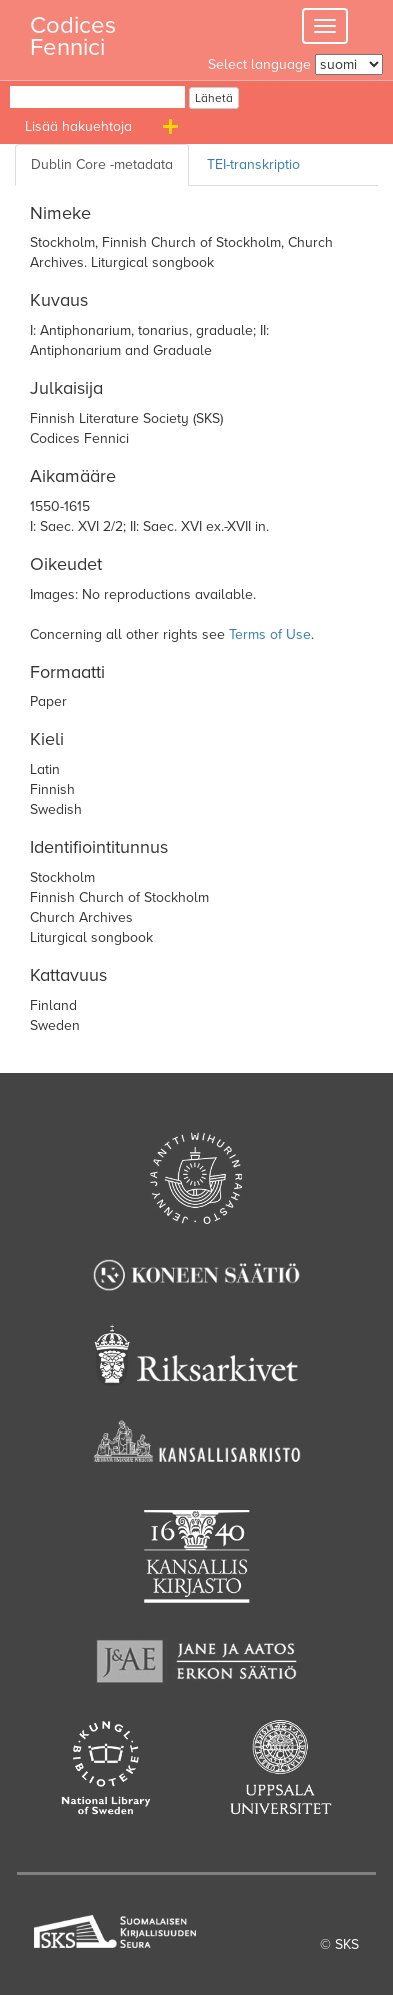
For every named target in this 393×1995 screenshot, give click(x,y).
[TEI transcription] (257, 165)
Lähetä (214, 98)
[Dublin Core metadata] (102, 165)
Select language (259, 64)
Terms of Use (270, 634)
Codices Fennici (73, 30)
